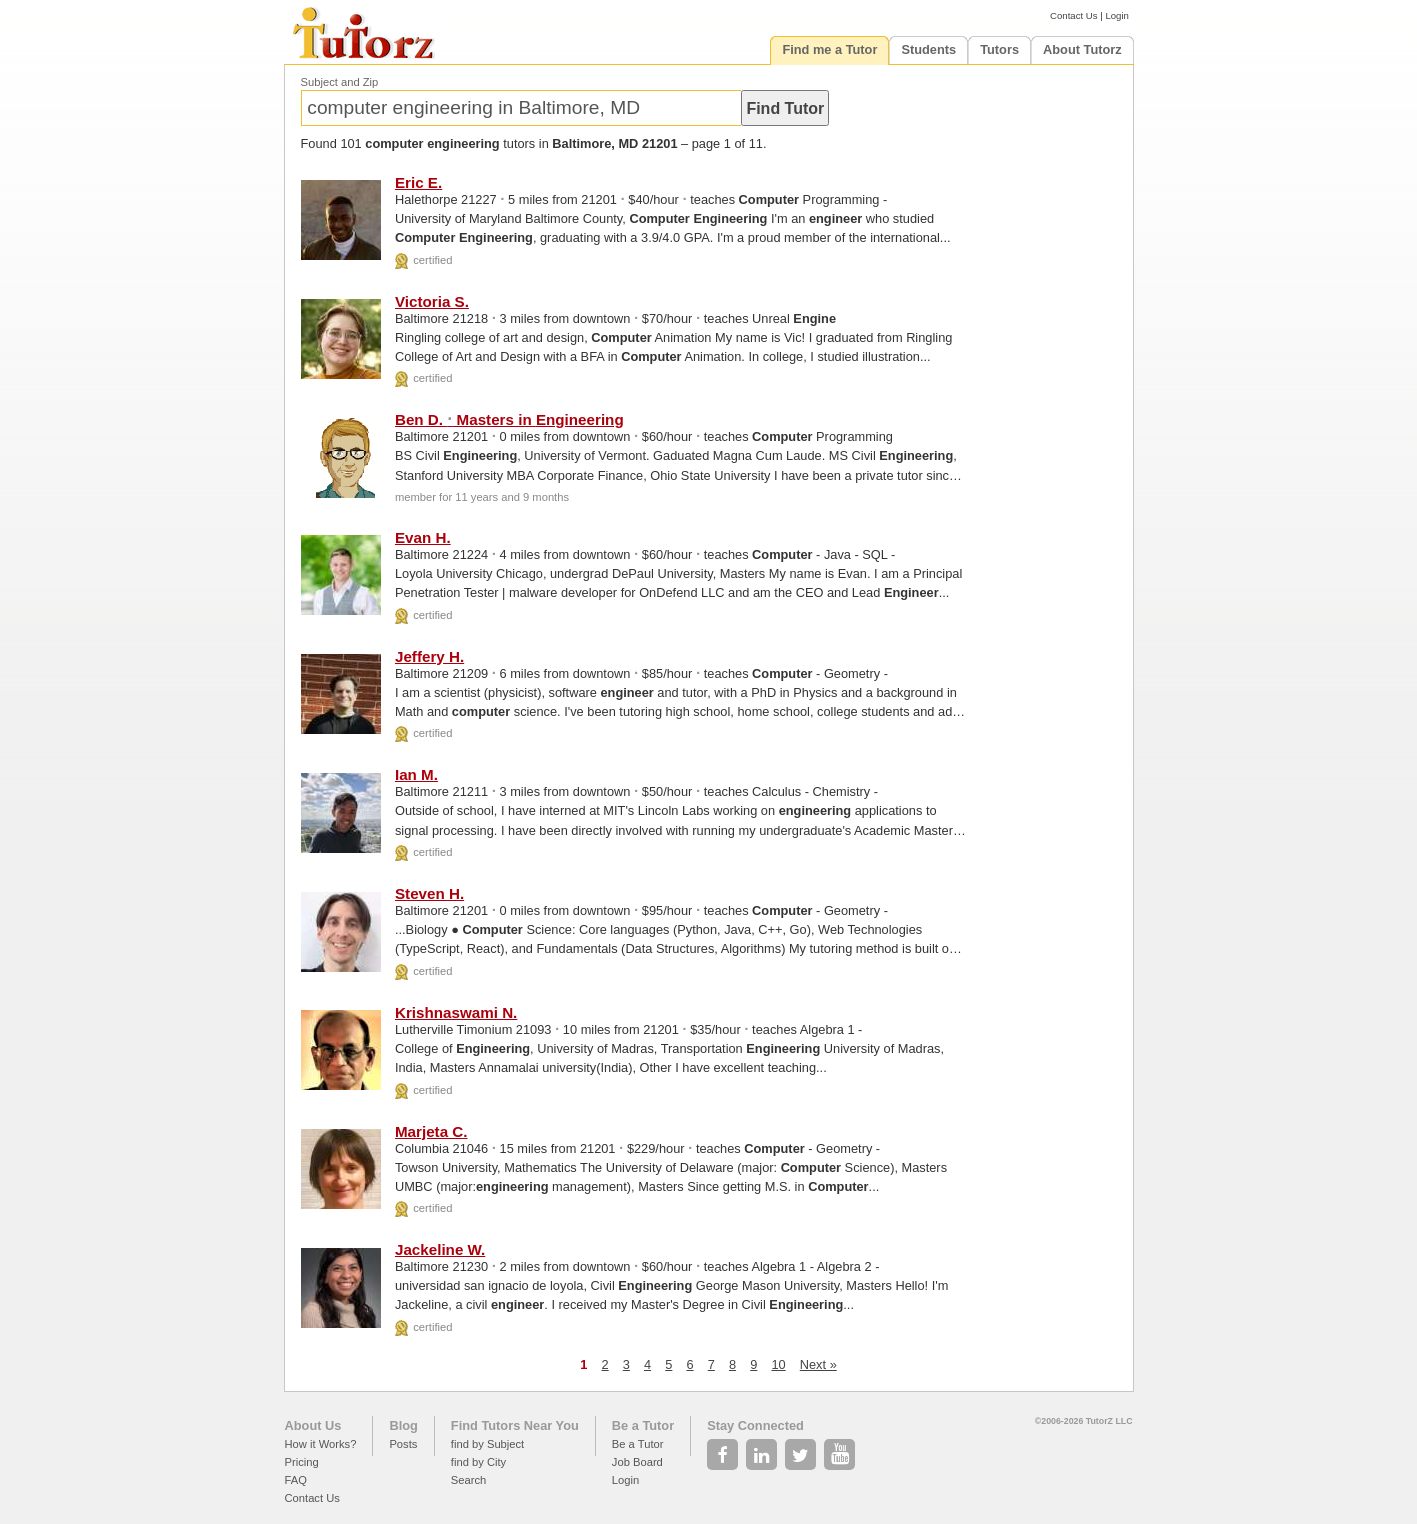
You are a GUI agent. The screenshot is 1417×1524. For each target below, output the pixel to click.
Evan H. (423, 537)
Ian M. (416, 774)
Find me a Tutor (829, 49)
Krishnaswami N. (456, 1012)
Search (468, 1480)
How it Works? (321, 1444)
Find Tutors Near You (515, 1425)
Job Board (637, 1462)
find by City (478, 1462)
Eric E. (418, 182)
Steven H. (429, 893)
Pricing (302, 1462)
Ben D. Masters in (509, 419)
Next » (818, 1364)
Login (1116, 15)
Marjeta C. (431, 1131)
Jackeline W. (440, 1249)
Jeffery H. (429, 656)
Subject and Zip (340, 82)
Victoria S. (432, 301)
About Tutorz (1082, 49)
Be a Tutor (643, 1425)
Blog (403, 1425)
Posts (403, 1444)
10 (778, 1364)
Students (928, 49)
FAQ (296, 1480)
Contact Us (1073, 15)
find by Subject (487, 1444)
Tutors (999, 49)
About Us (313, 1425)
